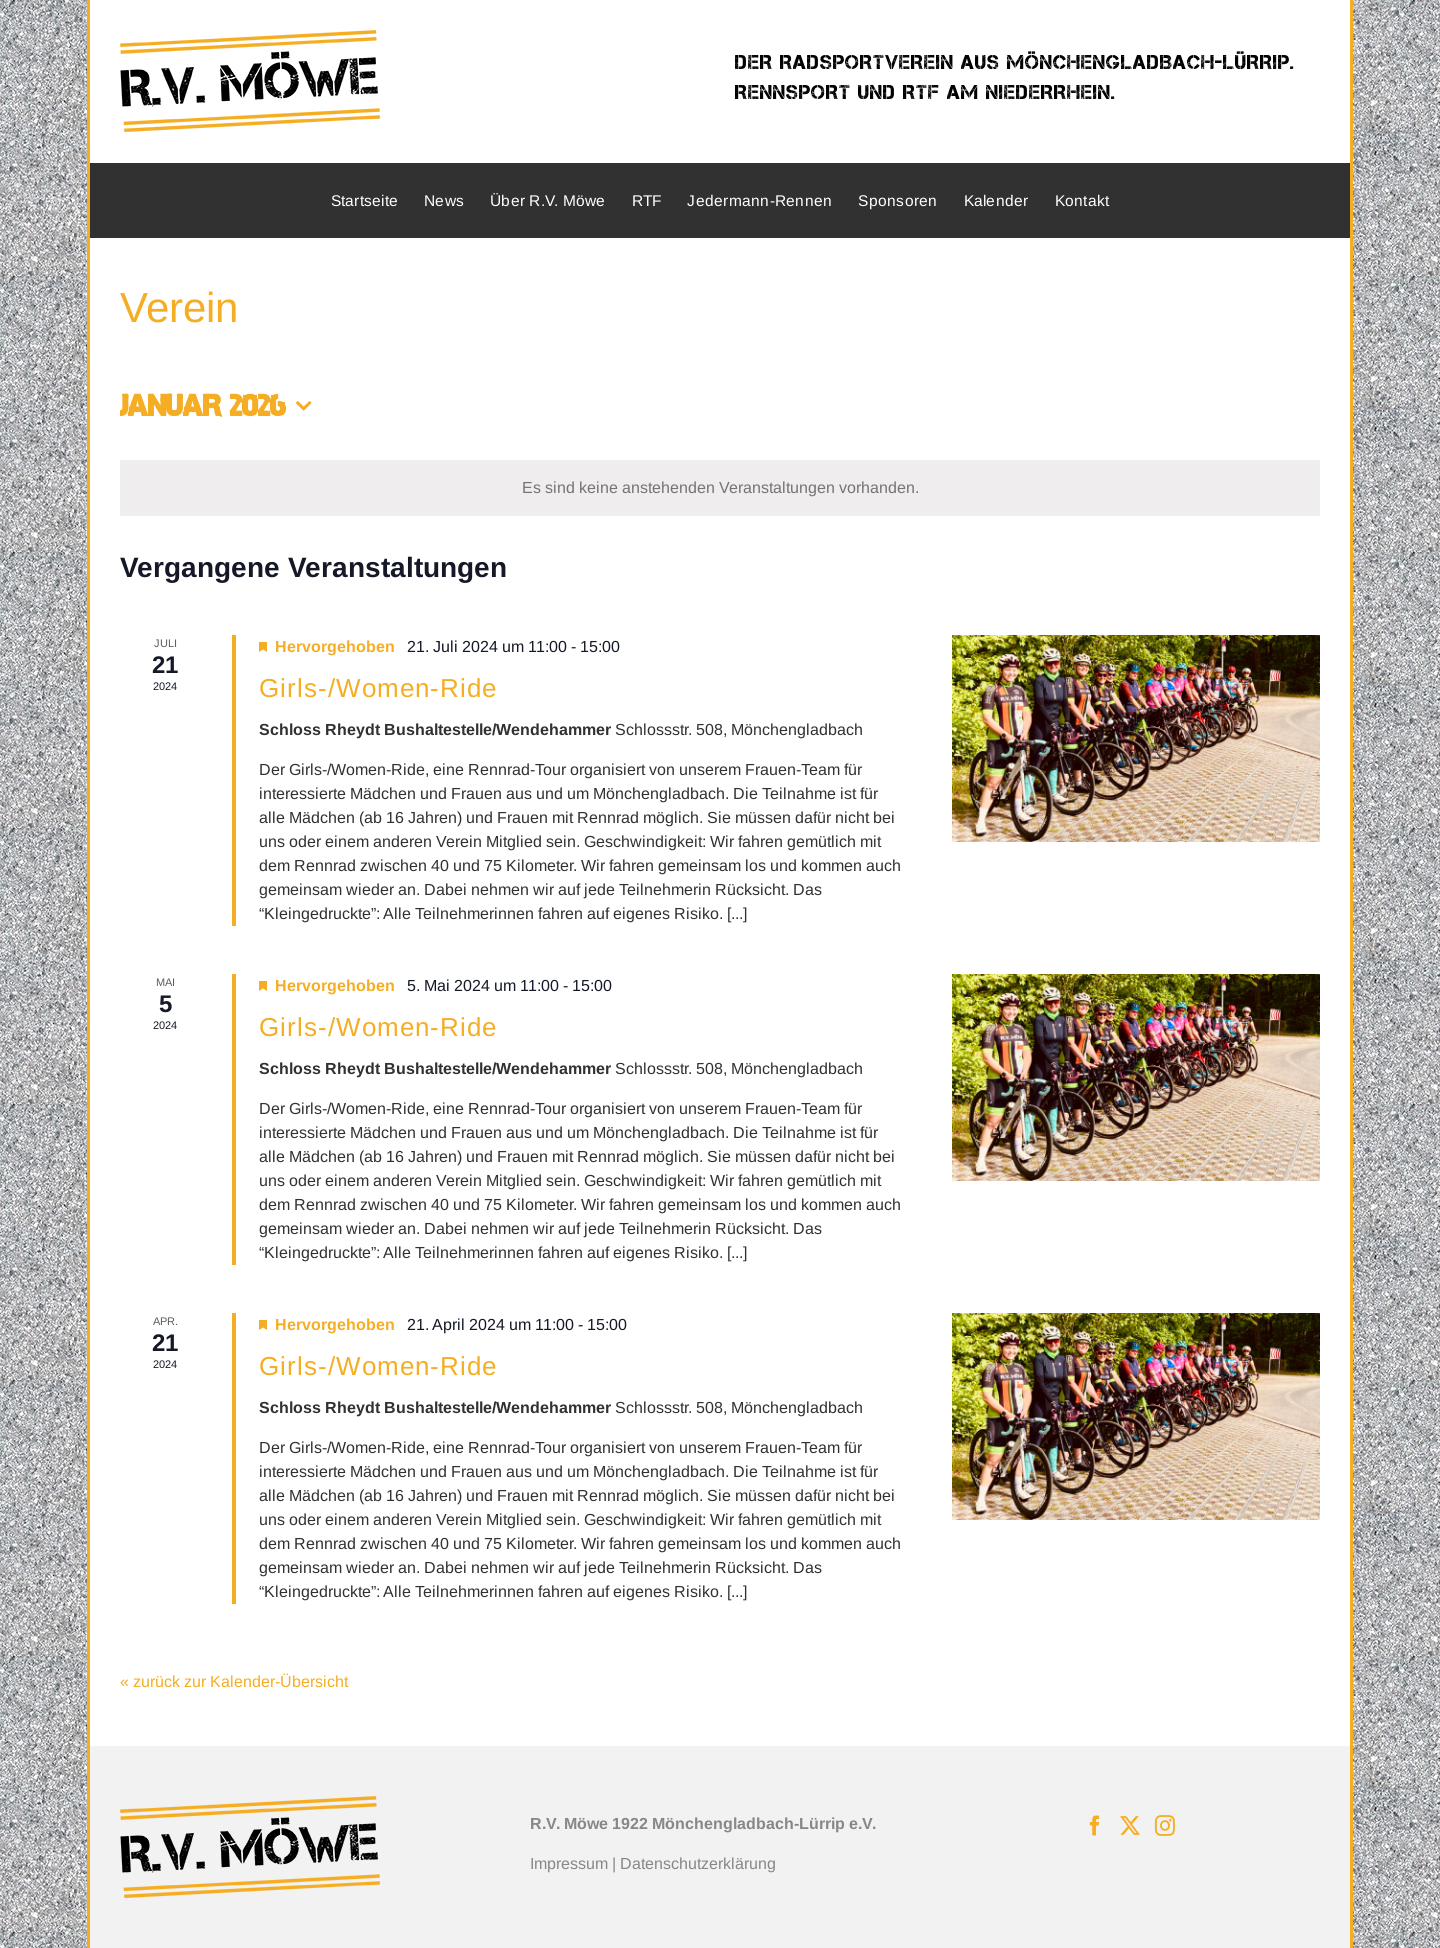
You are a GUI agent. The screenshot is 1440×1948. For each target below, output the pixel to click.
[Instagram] (1165, 1826)
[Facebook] (1095, 1826)
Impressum (569, 1863)
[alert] (720, 488)
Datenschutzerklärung (698, 1863)
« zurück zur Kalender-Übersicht (234, 1681)
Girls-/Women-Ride (378, 688)
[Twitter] (1130, 1826)
